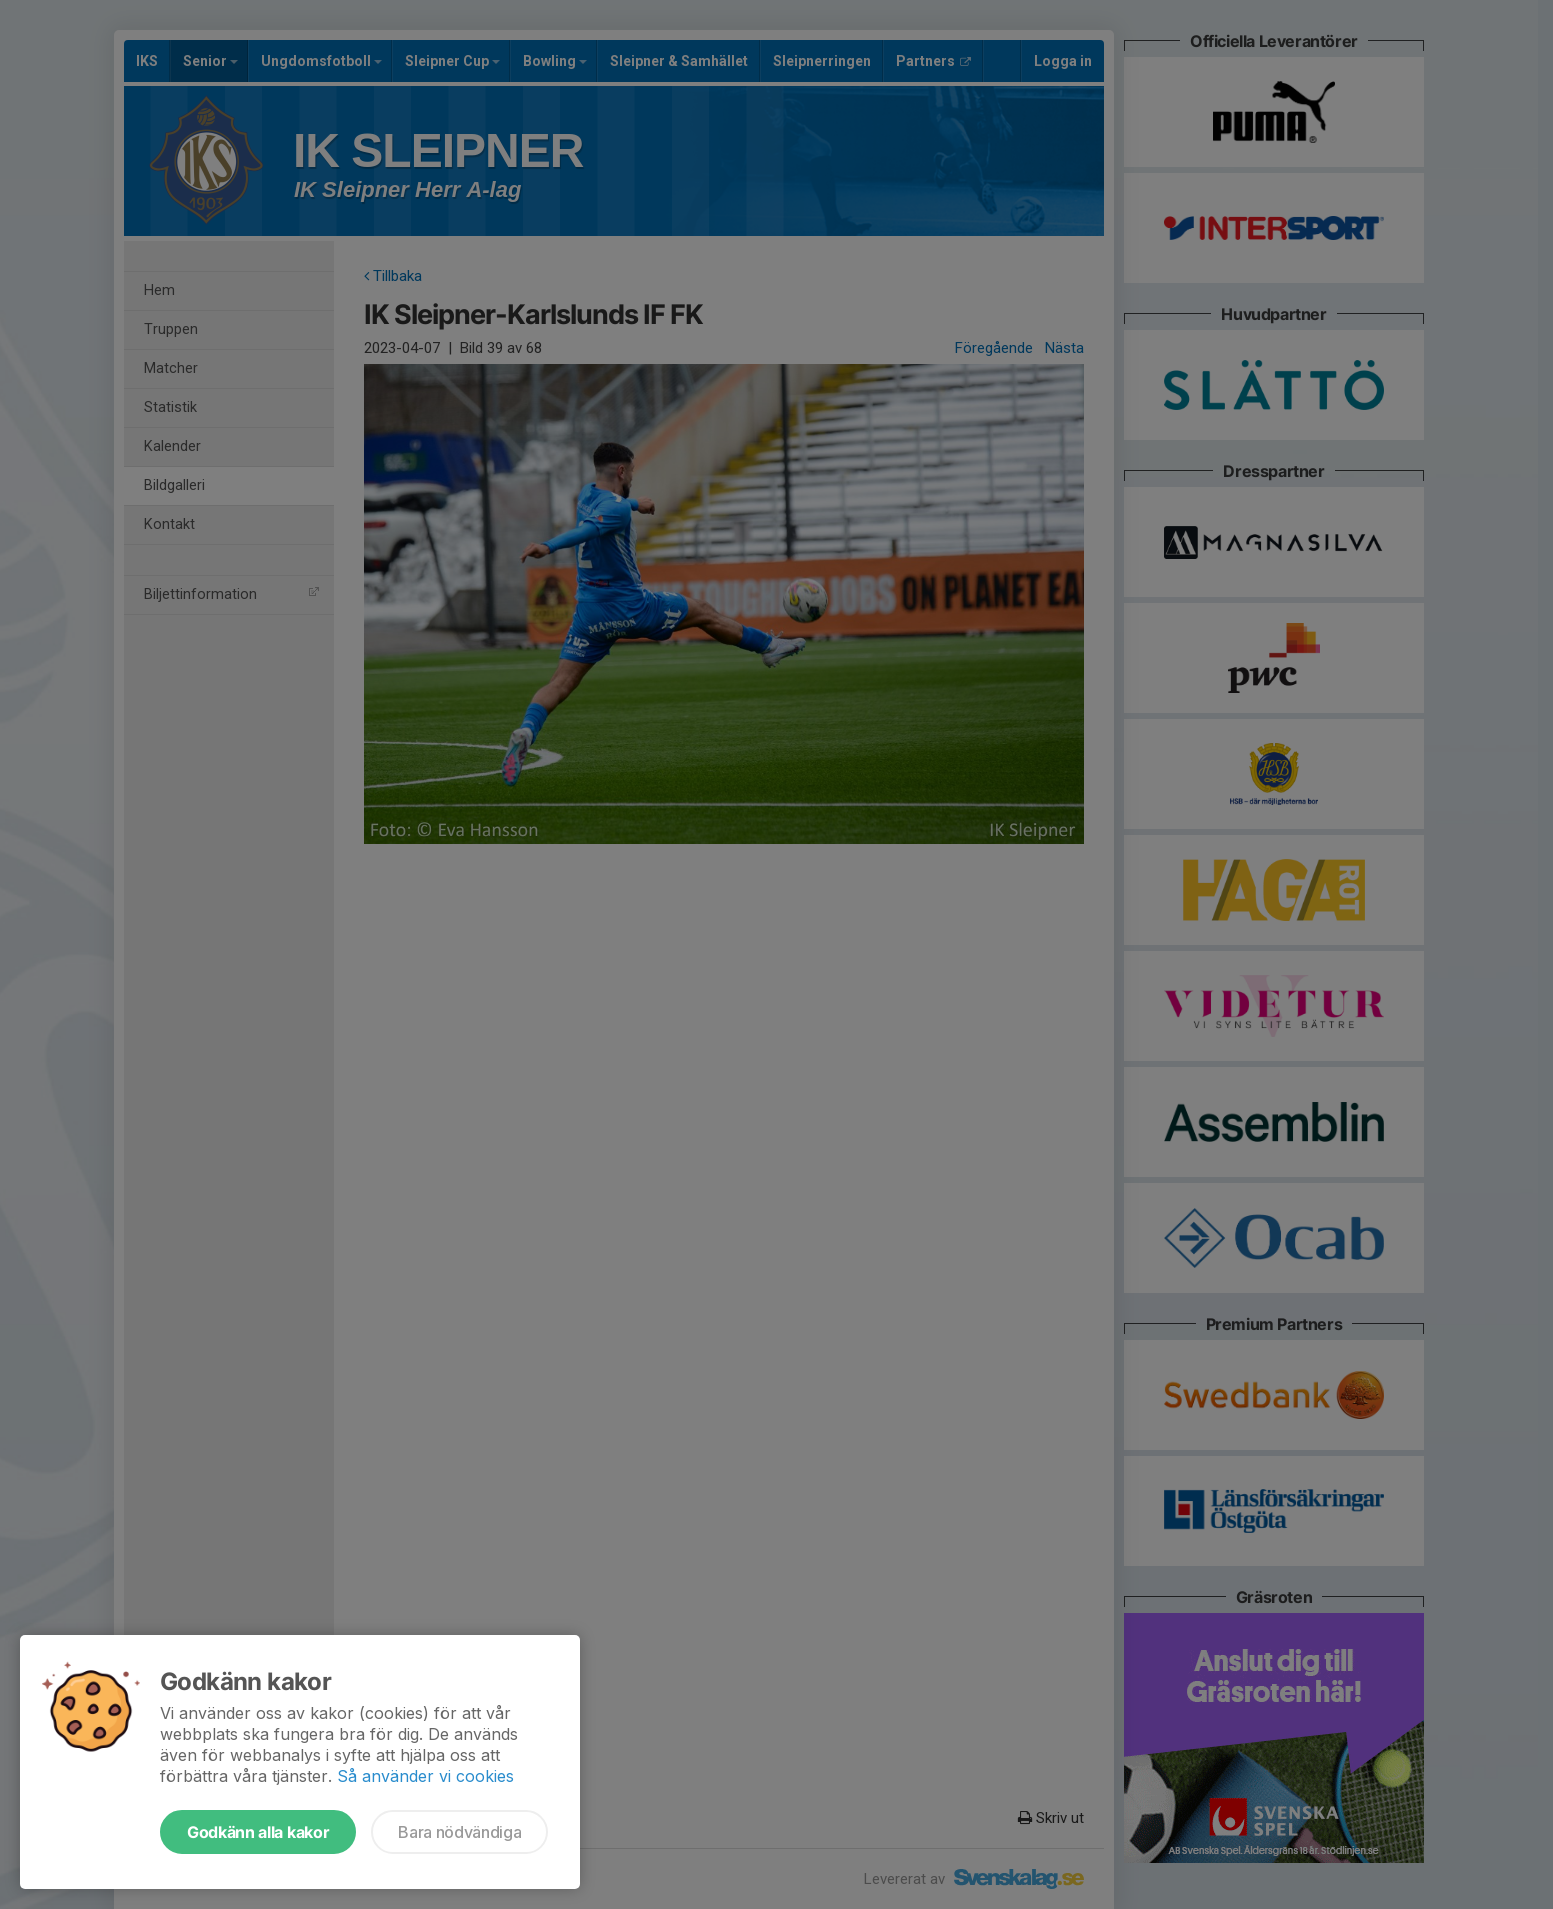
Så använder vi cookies (425, 1776)
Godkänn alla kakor (258, 1832)
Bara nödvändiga (459, 1832)
